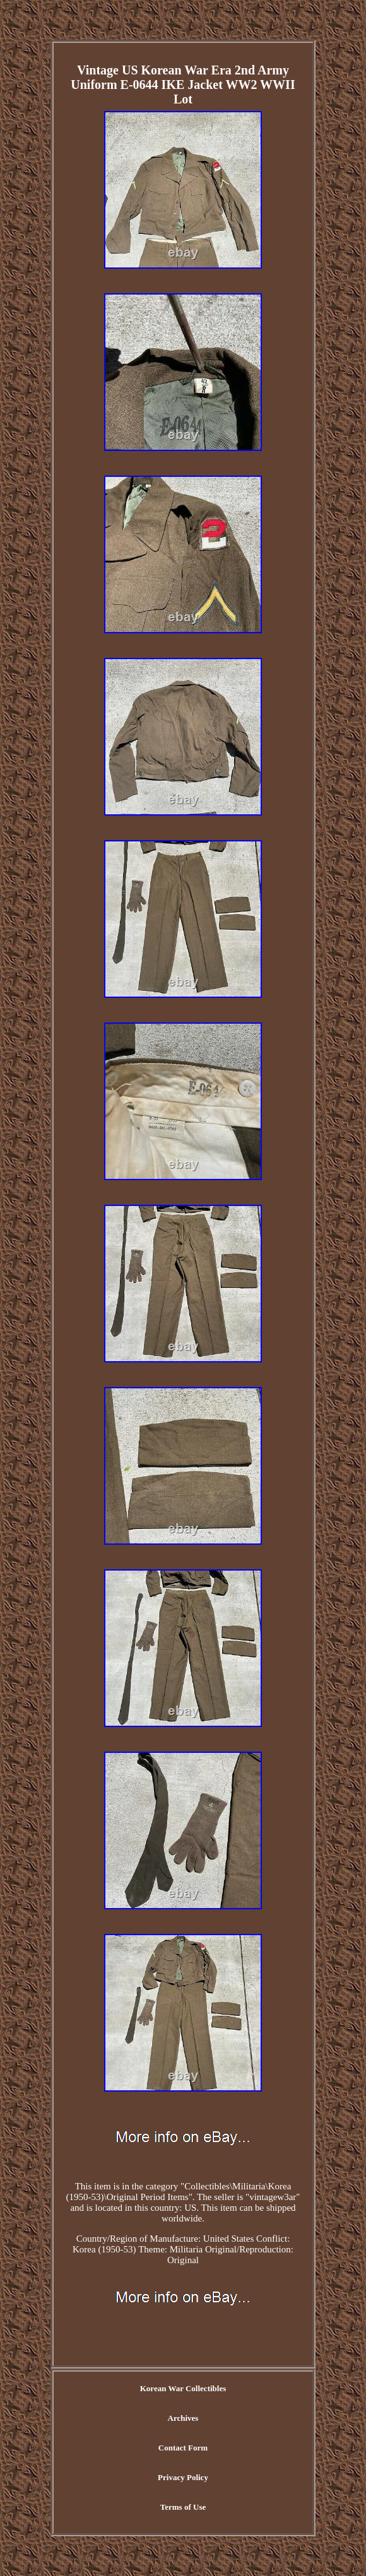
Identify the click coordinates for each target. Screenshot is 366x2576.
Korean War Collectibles (183, 2388)
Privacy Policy (183, 2477)
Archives (183, 2418)
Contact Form (183, 2447)
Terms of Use (183, 2507)
